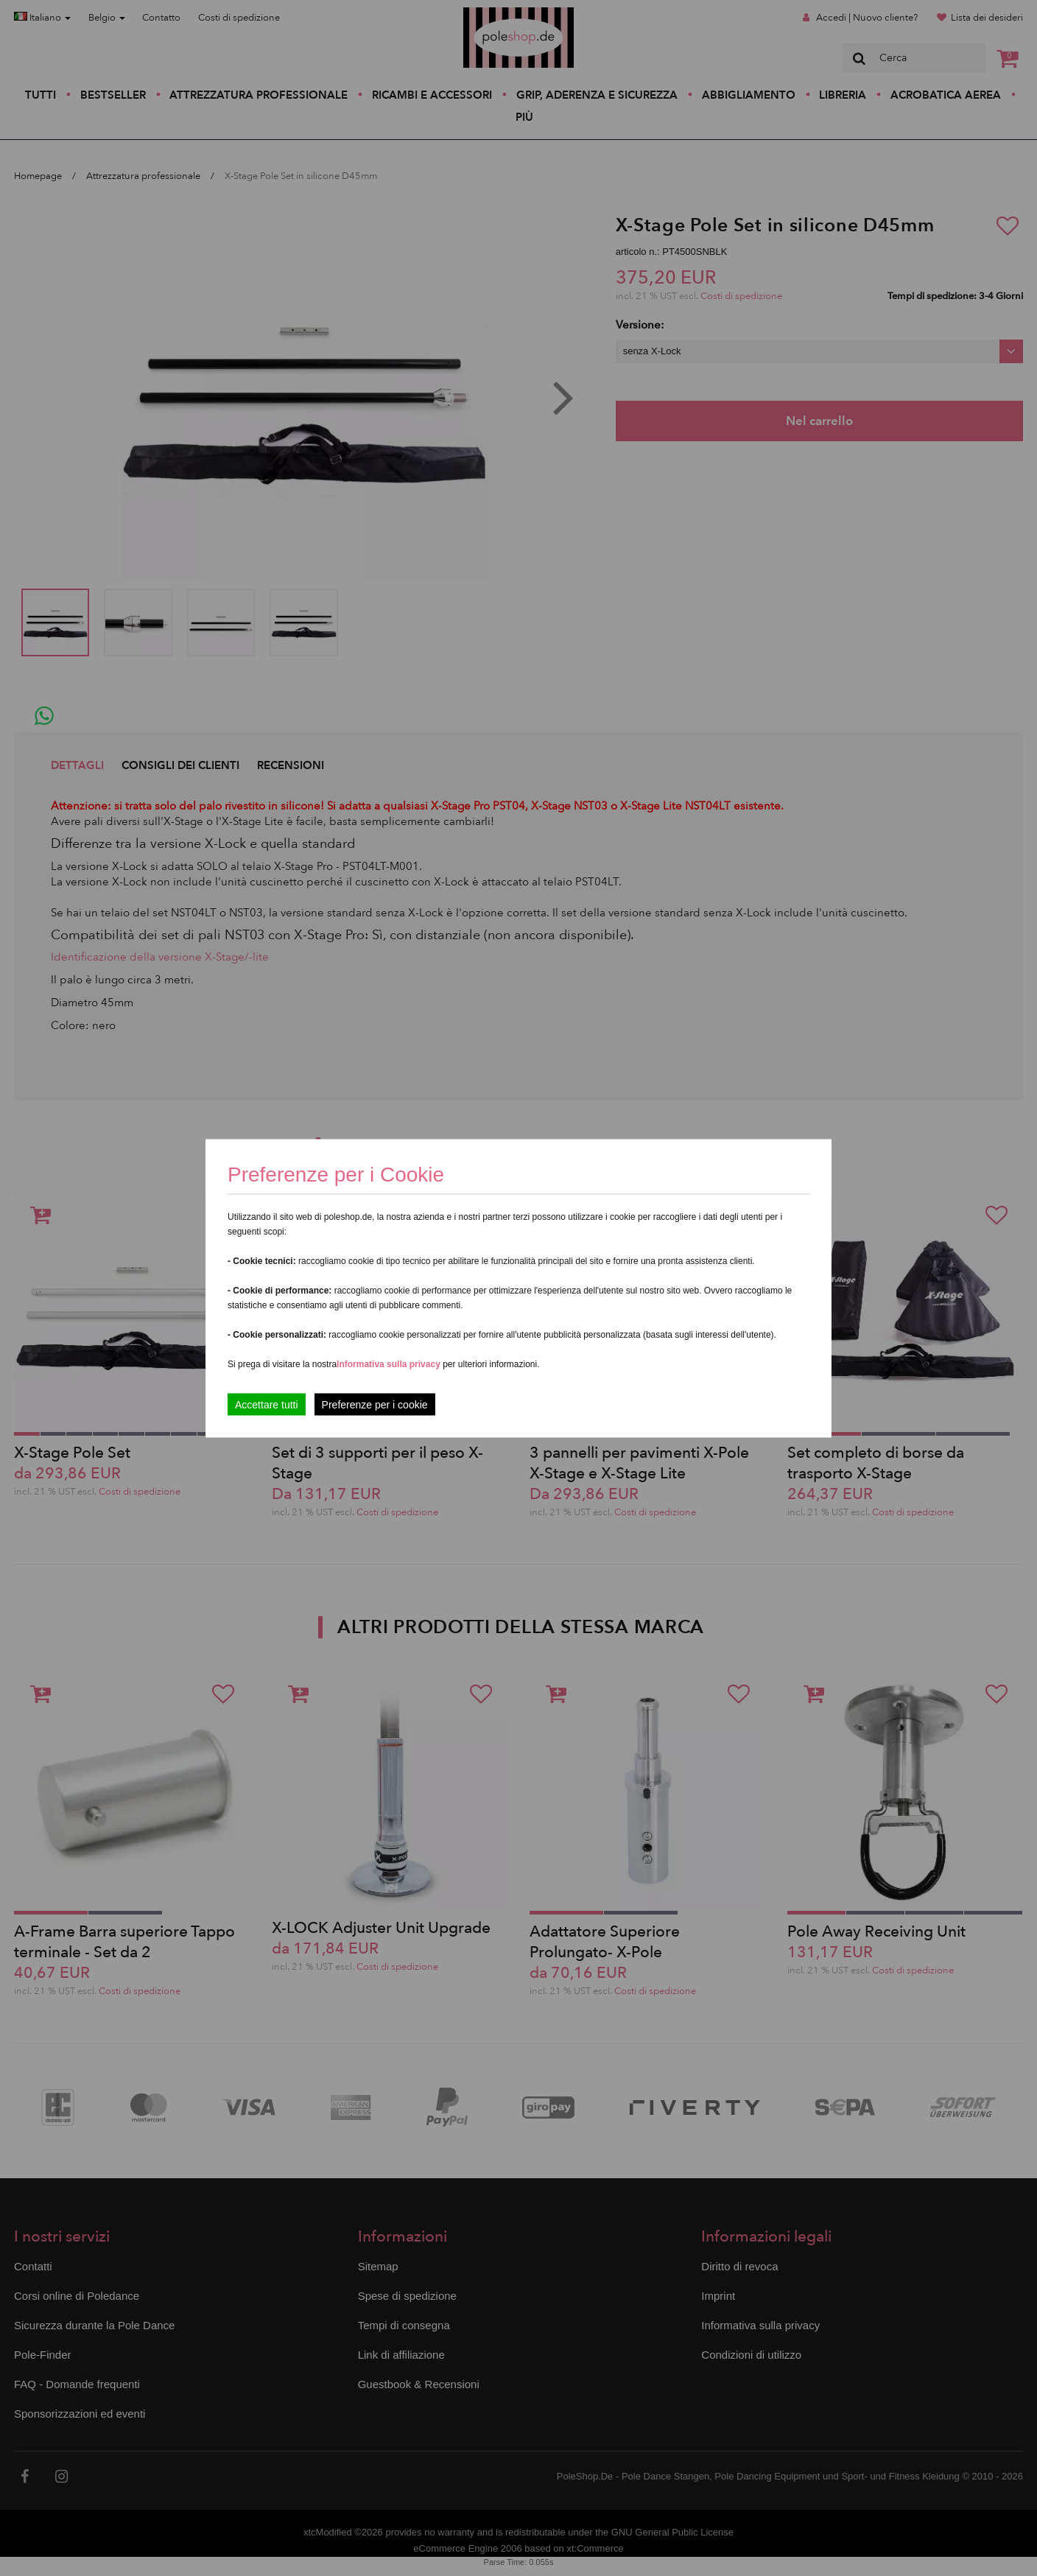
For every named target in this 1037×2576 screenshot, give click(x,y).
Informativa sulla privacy (388, 1363)
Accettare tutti (266, 1404)
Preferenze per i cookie (375, 1404)
